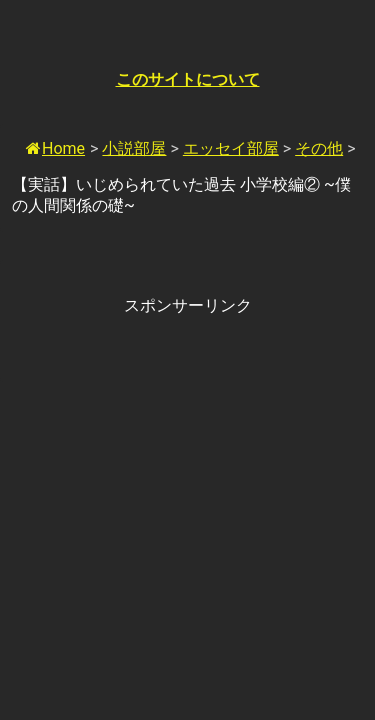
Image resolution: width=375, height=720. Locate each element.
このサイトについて (188, 79)
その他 (319, 148)
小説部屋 (134, 148)
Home (55, 148)
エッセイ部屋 (231, 148)
